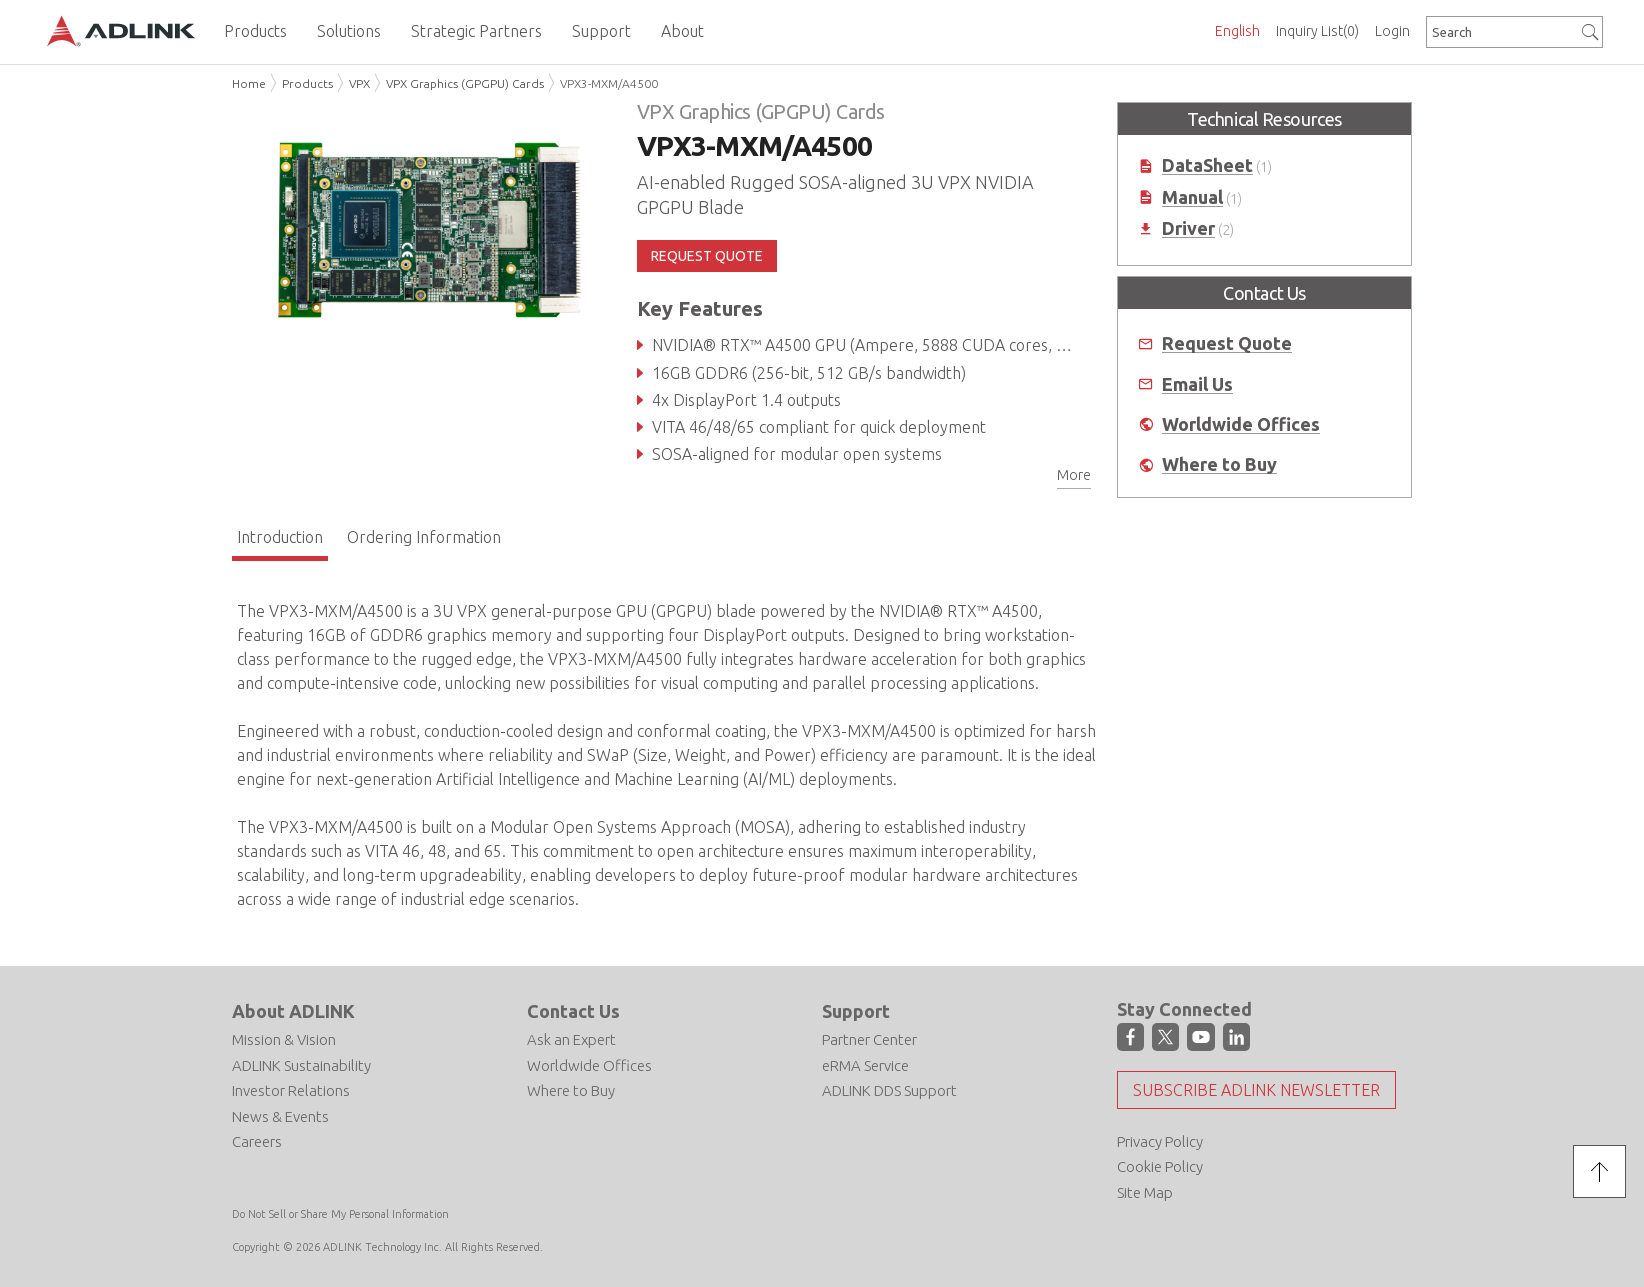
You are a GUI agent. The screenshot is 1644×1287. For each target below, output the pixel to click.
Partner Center (869, 1039)
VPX (359, 83)
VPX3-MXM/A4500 (609, 83)
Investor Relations (291, 1090)
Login (1392, 31)
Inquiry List (1317, 31)
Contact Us (573, 1011)
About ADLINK (293, 1011)
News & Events (280, 1116)
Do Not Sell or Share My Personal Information (340, 1214)
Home (249, 83)
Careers (257, 1141)
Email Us (1197, 384)
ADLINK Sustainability (301, 1065)
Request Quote (1227, 343)
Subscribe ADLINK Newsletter (1256, 1090)
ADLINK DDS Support (889, 1090)
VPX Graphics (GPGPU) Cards (465, 83)
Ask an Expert (571, 1039)
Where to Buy (1219, 464)
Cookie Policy (1160, 1166)
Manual (1192, 197)
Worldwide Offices (1241, 424)
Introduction (280, 537)
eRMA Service (865, 1065)
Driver (1188, 228)
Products (307, 83)
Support (856, 1011)
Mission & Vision (284, 1039)
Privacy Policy (1160, 1141)
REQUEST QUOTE (707, 256)
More (1074, 475)
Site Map (1145, 1192)
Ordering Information (424, 537)
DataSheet (1207, 165)
